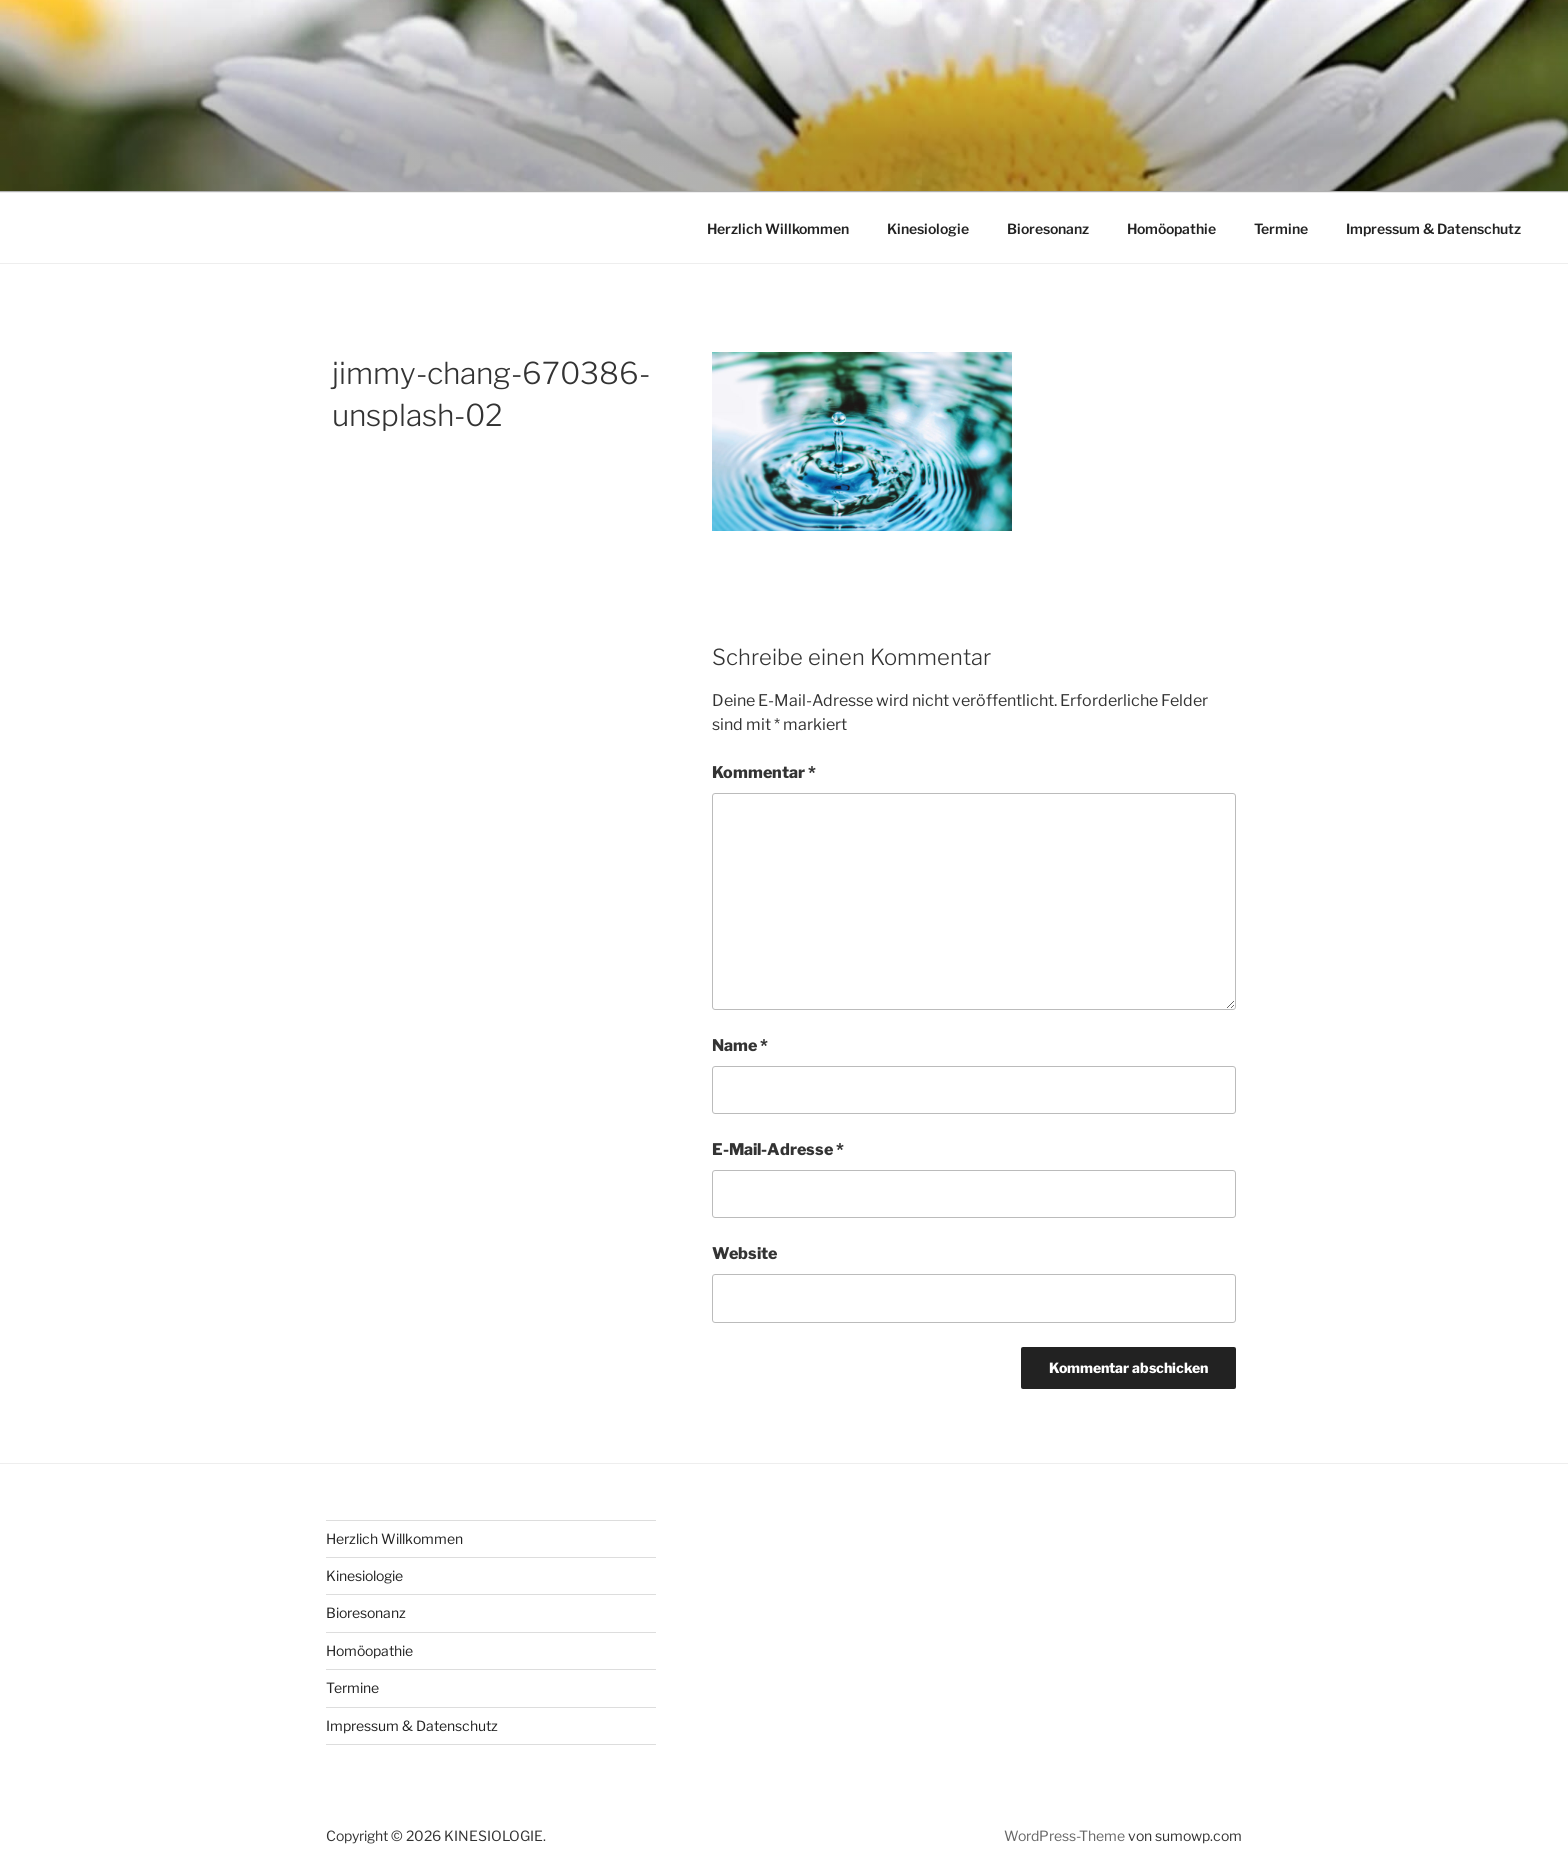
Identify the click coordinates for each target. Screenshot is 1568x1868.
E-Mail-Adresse (778, 1149)
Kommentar (764, 772)
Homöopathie (1171, 228)
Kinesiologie (928, 228)
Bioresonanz (1048, 228)
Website (744, 1253)
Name (740, 1045)
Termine (1281, 228)
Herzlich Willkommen (778, 228)
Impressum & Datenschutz (1433, 228)
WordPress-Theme (1064, 1835)
